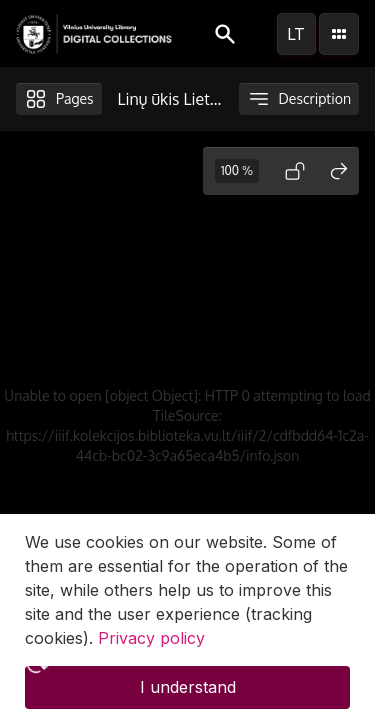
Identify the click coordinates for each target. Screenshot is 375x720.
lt (296, 34)
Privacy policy (151, 651)
